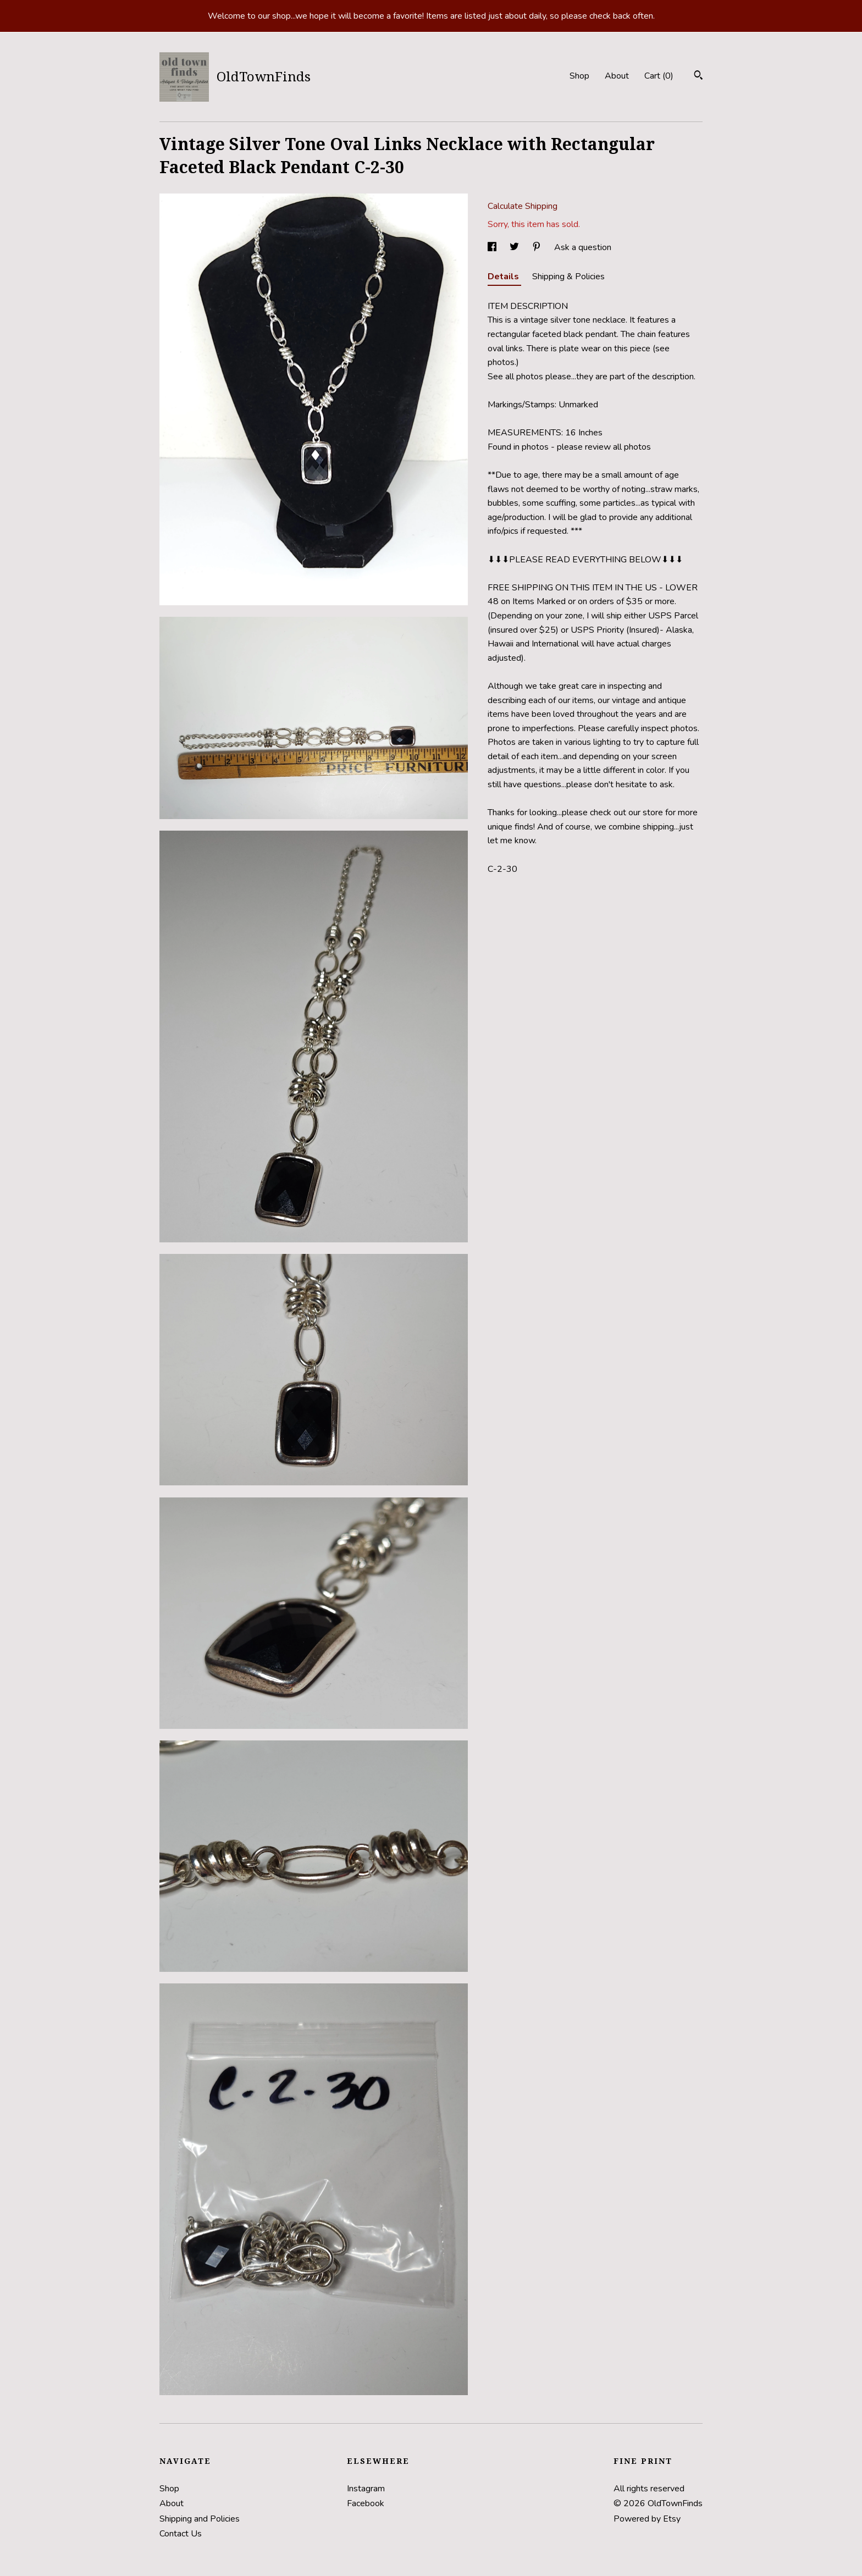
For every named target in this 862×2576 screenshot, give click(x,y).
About (617, 76)
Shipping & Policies (568, 276)
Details (504, 276)
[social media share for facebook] (493, 247)
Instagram (366, 2489)
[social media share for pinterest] (537, 247)
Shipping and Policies (199, 2519)
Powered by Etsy (647, 2519)
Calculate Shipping (522, 206)
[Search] (698, 76)
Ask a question (582, 247)
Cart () (658, 76)
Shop (579, 76)
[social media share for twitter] (515, 247)
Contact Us (180, 2534)
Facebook (365, 2503)
